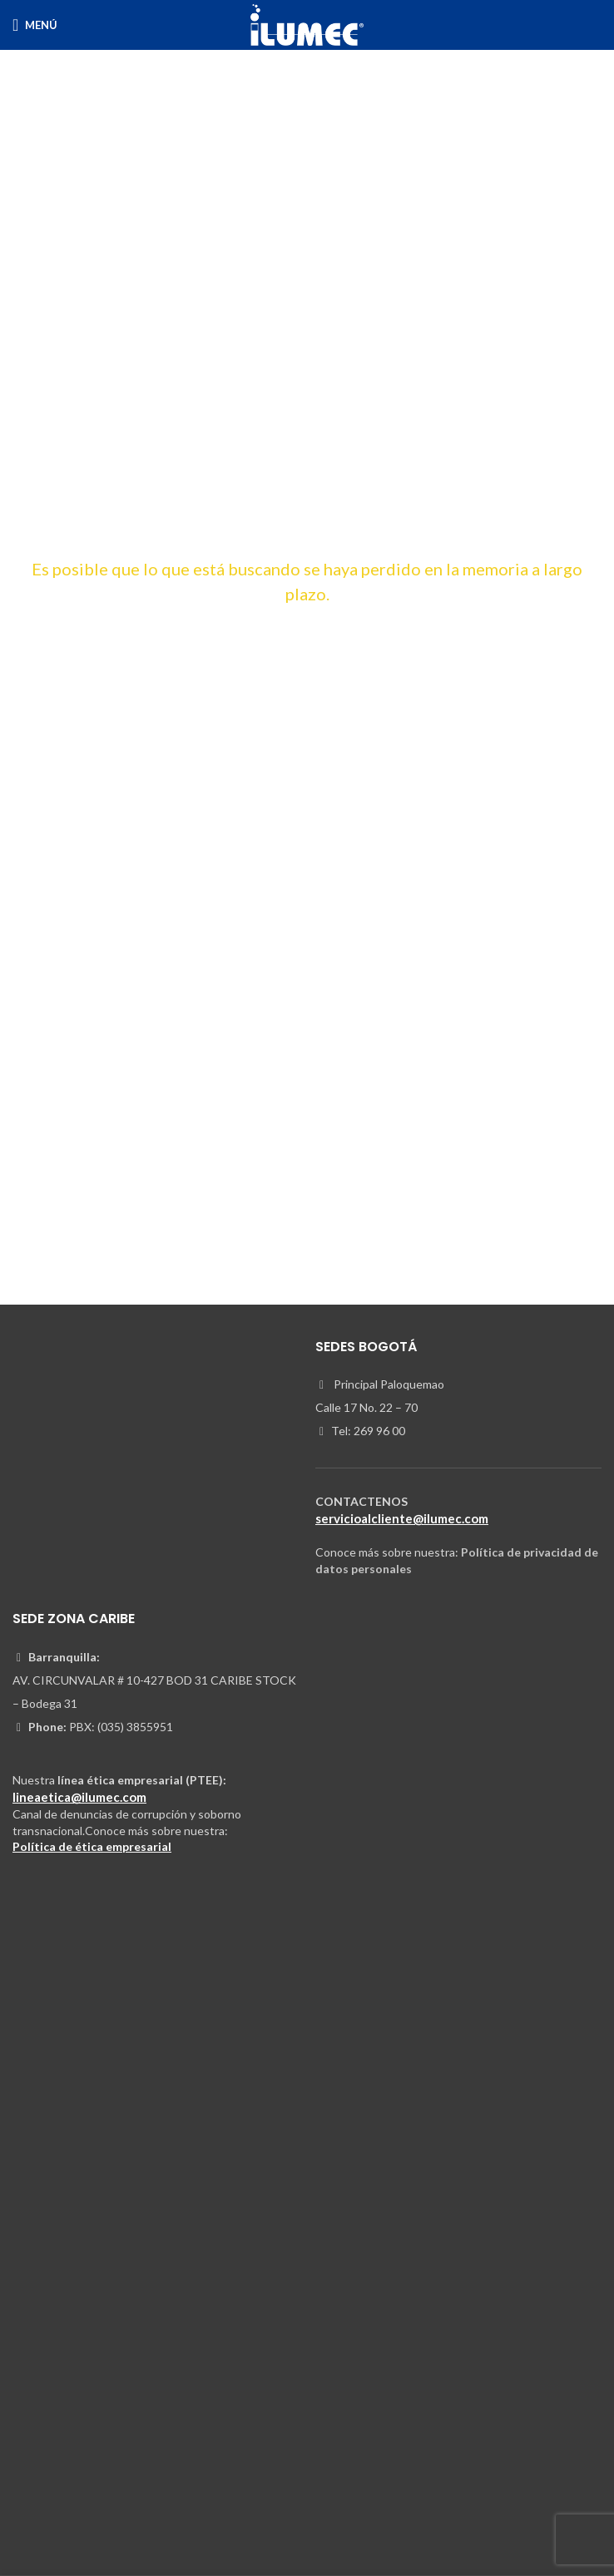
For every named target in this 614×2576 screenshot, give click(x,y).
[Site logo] (307, 24)
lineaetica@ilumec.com (79, 1796)
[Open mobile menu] (35, 25)
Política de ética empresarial (91, 1846)
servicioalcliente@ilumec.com (401, 1518)
